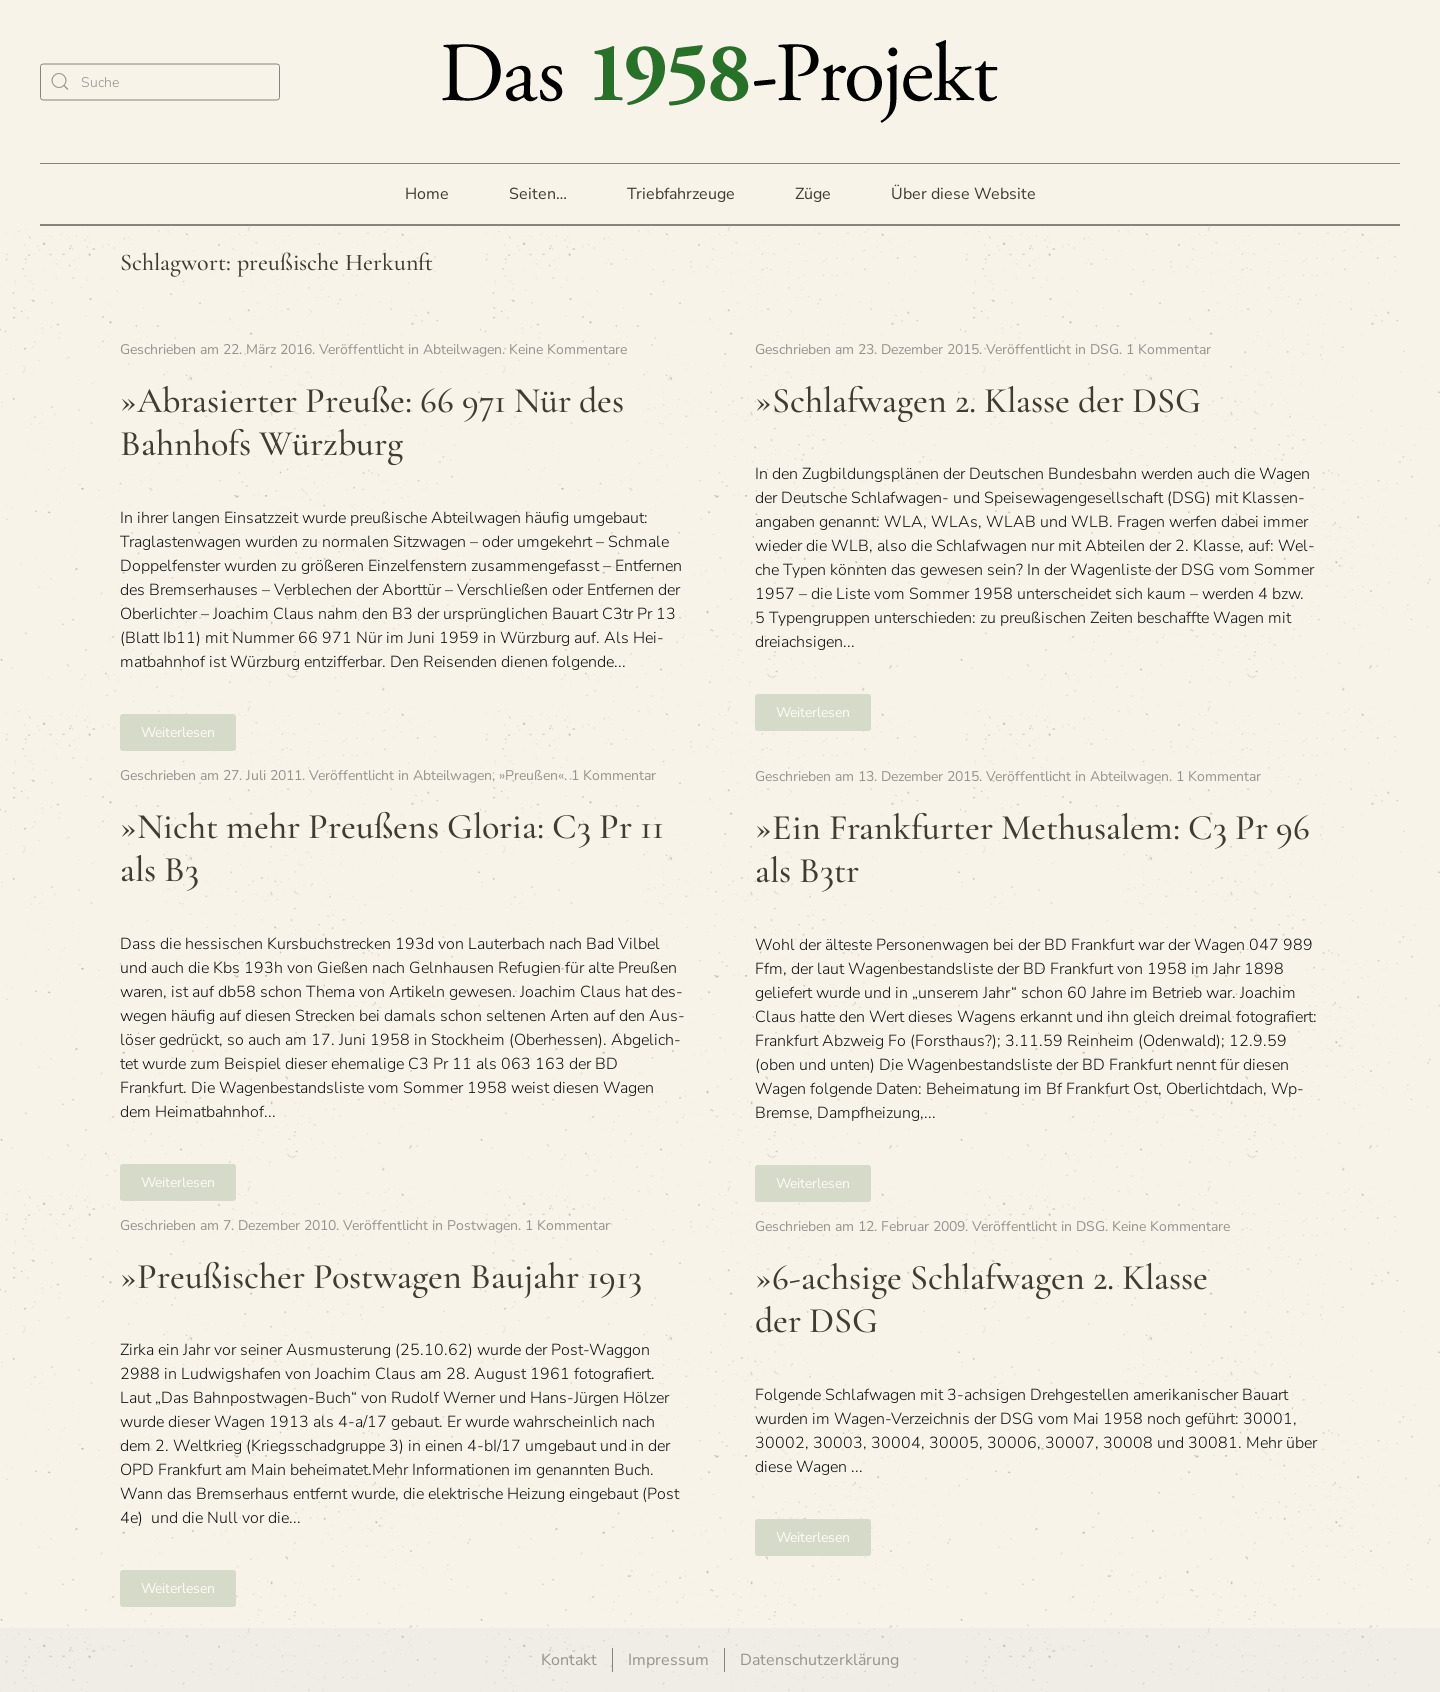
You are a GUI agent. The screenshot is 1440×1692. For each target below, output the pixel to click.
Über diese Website (963, 194)
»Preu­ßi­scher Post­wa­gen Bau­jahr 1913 (381, 1276)
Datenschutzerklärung (819, 1660)
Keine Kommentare (568, 349)
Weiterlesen (178, 732)
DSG (1104, 349)
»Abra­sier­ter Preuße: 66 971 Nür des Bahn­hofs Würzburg (372, 422)
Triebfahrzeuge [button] (681, 194)
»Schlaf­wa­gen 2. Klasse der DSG (978, 400)
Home (427, 194)
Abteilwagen (462, 349)
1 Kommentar (1168, 349)
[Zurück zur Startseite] (720, 81)
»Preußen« (531, 775)
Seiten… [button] (538, 194)
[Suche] (160, 81)
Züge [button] (813, 194)
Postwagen (482, 1225)
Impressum (668, 1660)
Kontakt (569, 1660)
